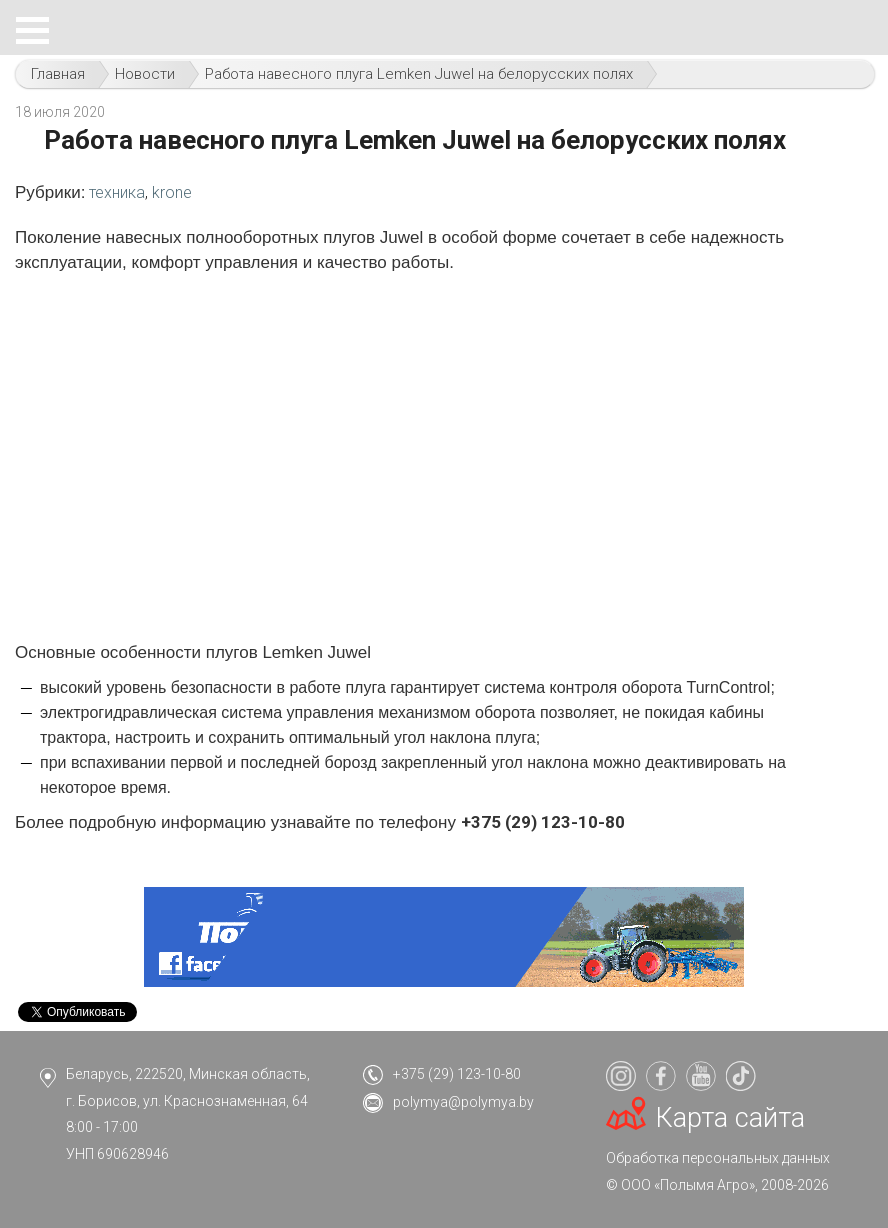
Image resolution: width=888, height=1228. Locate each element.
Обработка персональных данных (718, 1158)
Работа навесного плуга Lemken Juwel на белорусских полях (419, 74)
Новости (145, 74)
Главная (58, 74)
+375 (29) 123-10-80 (457, 1074)
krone (172, 192)
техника (117, 192)
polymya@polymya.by (463, 1102)
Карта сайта (730, 1118)
